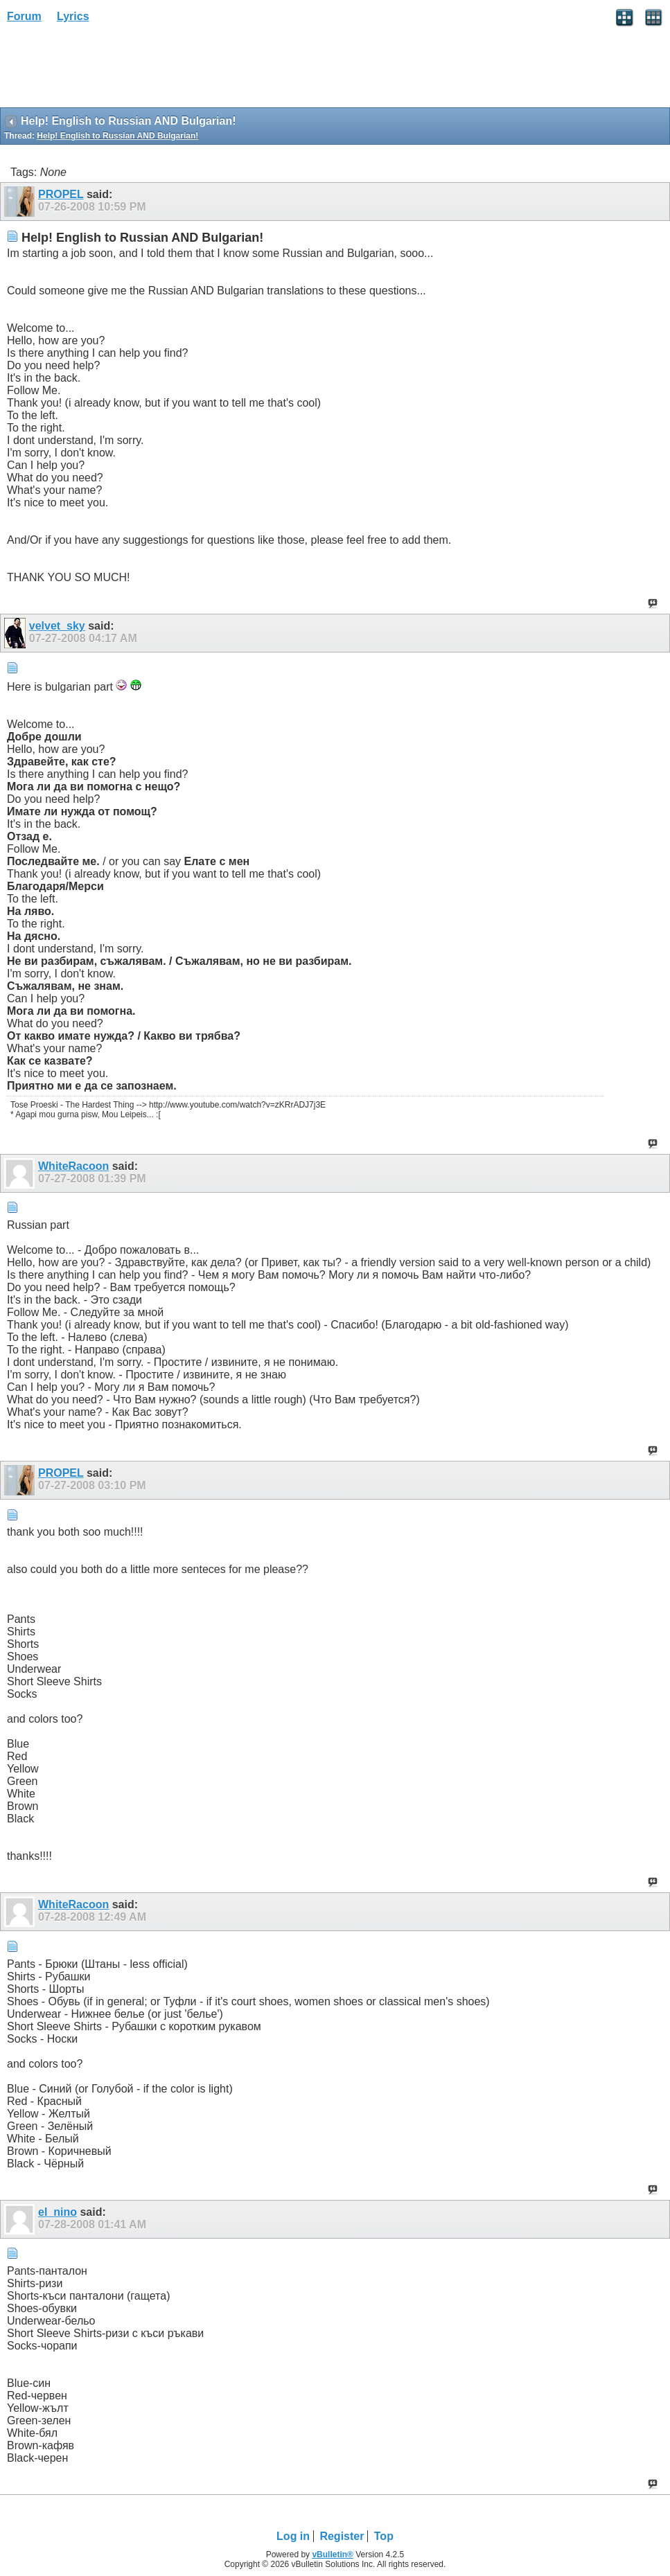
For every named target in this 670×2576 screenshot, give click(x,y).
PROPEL (61, 194)
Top (384, 2536)
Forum (24, 16)
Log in (293, 2536)
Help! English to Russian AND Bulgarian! (117, 136)
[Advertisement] (111, 70)
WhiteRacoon (73, 1166)
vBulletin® (332, 2554)
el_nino (57, 2212)
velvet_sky (57, 626)
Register (341, 2536)
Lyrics (73, 16)
